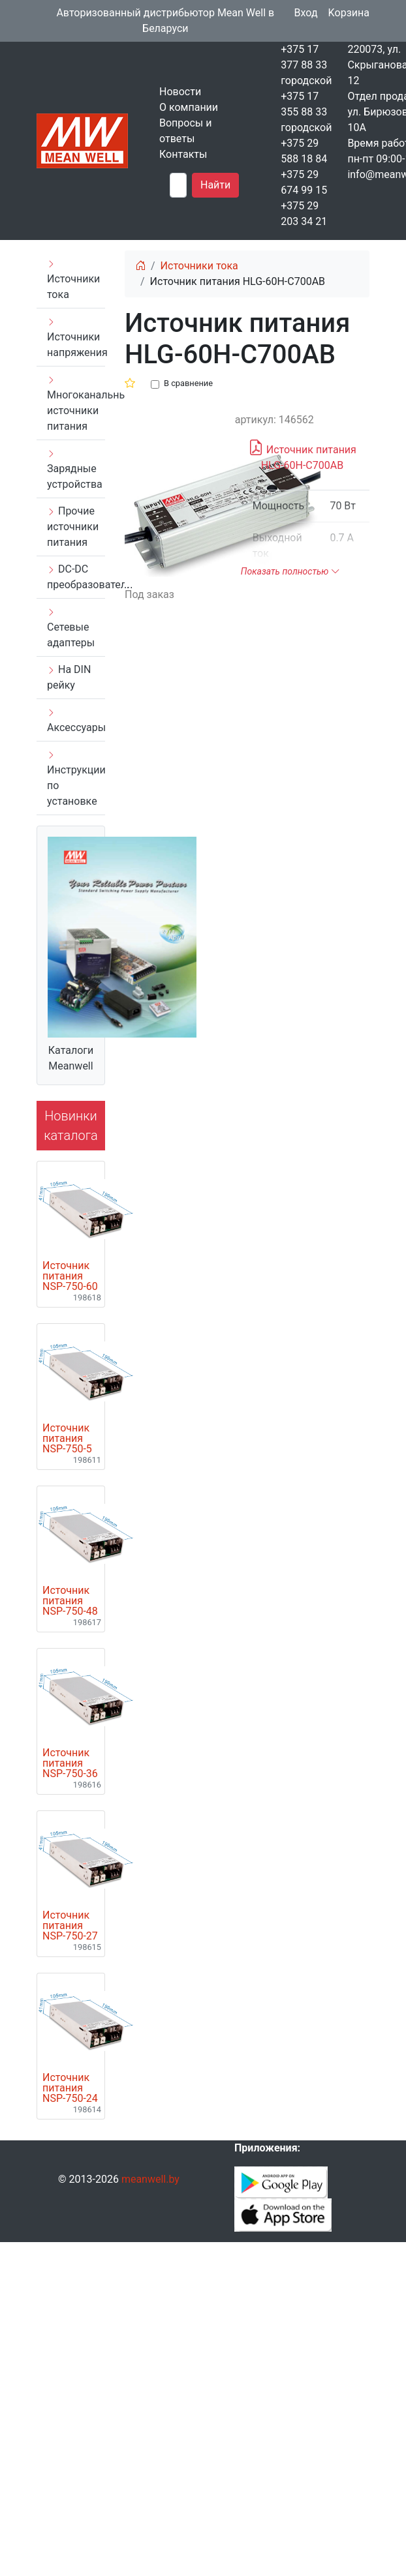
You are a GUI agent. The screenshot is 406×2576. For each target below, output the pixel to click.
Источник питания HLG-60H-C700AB (302, 455)
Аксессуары (76, 721)
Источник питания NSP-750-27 (70, 1925)
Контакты (183, 154)
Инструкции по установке (76, 778)
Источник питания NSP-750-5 (67, 1438)
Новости (180, 91)
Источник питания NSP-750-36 (70, 1763)
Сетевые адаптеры (71, 628)
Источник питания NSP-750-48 (70, 1601)
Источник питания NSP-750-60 (70, 1276)
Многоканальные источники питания (76, 403)
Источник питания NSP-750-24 (70, 2088)
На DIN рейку (69, 677)
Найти (215, 185)
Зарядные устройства (74, 469)
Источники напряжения (76, 338)
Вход (306, 13)
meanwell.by (150, 2179)
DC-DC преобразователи (76, 577)
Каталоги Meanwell (70, 1058)
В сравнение (188, 383)
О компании (188, 107)
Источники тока (73, 280)
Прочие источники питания (73, 526)
